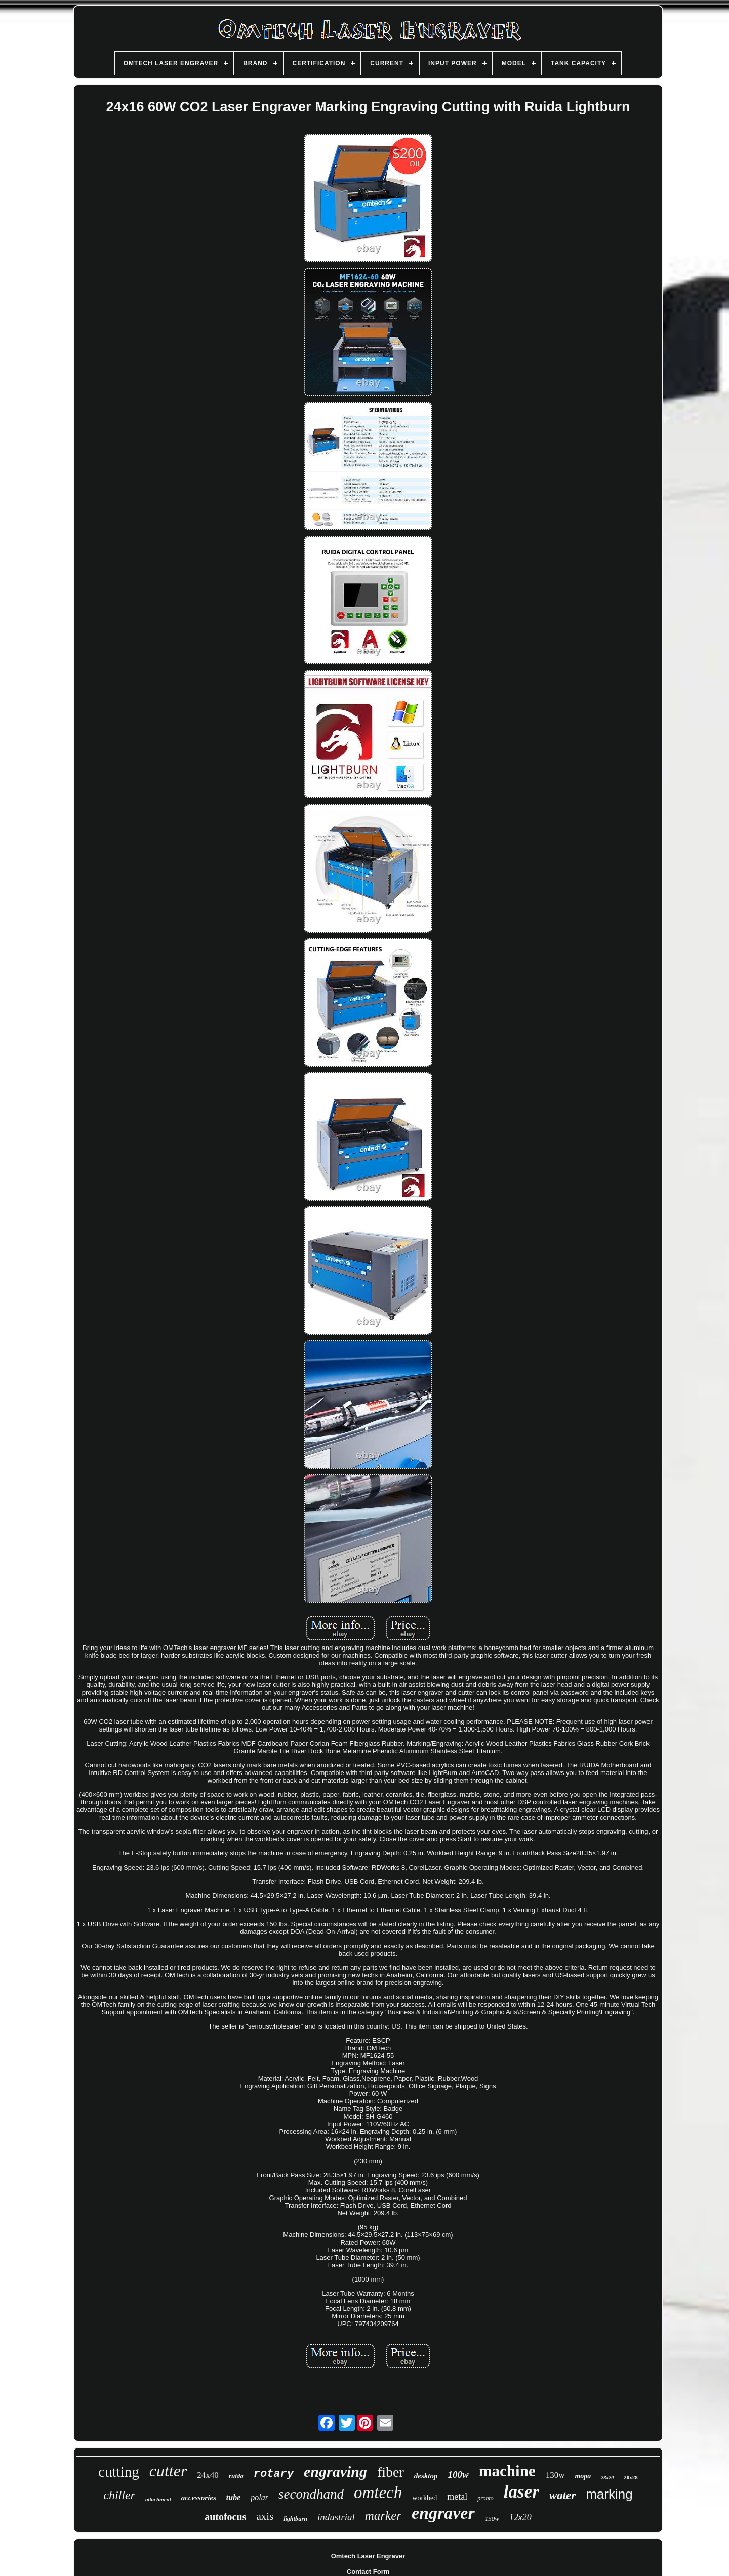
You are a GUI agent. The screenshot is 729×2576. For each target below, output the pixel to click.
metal (457, 2496)
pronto (485, 2498)
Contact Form (368, 2571)
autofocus (225, 2516)
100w (458, 2474)
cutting (118, 2472)
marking (609, 2494)
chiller (119, 2495)
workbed (424, 2498)
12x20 (520, 2517)
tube (233, 2497)
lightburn (295, 2518)
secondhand (311, 2494)
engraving (335, 2471)
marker (383, 2515)
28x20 (607, 2477)
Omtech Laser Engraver (368, 2556)
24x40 (208, 2475)
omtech (378, 2492)
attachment (158, 2499)
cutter (168, 2471)
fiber (390, 2472)
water (562, 2495)
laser (521, 2492)
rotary (274, 2474)
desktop (426, 2476)
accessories (198, 2498)
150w (492, 2518)
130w (555, 2475)
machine (507, 2471)
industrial (336, 2517)
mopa (583, 2476)
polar (259, 2497)
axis (264, 2516)
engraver (443, 2513)
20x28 (631, 2477)
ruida (236, 2476)
